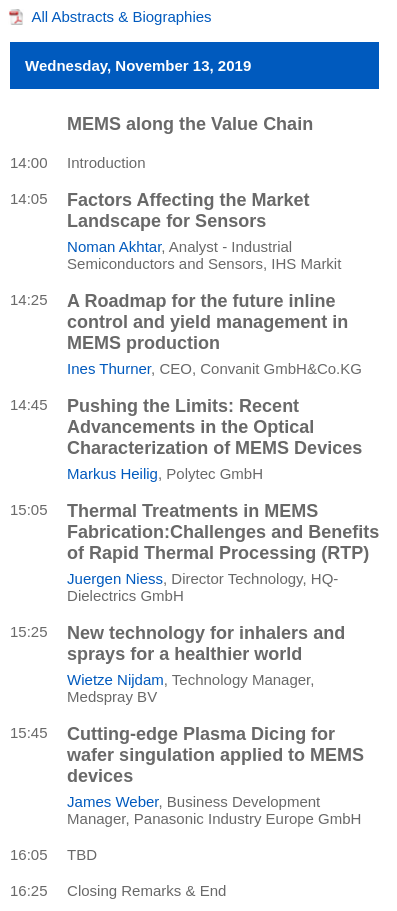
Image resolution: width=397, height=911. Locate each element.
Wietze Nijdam (115, 679)
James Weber (112, 801)
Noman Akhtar (114, 246)
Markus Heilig (112, 473)
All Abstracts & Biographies (122, 16)
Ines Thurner (109, 368)
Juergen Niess (115, 578)
